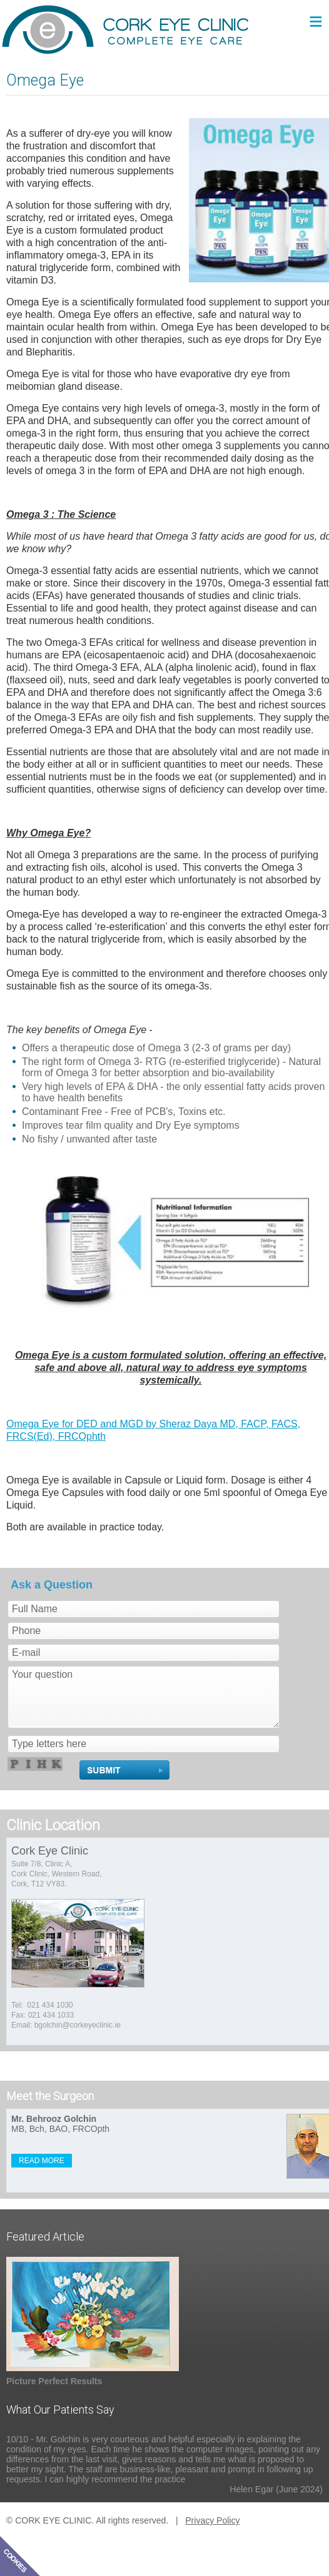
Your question (144, 1697)
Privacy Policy (212, 2520)
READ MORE (41, 2160)
